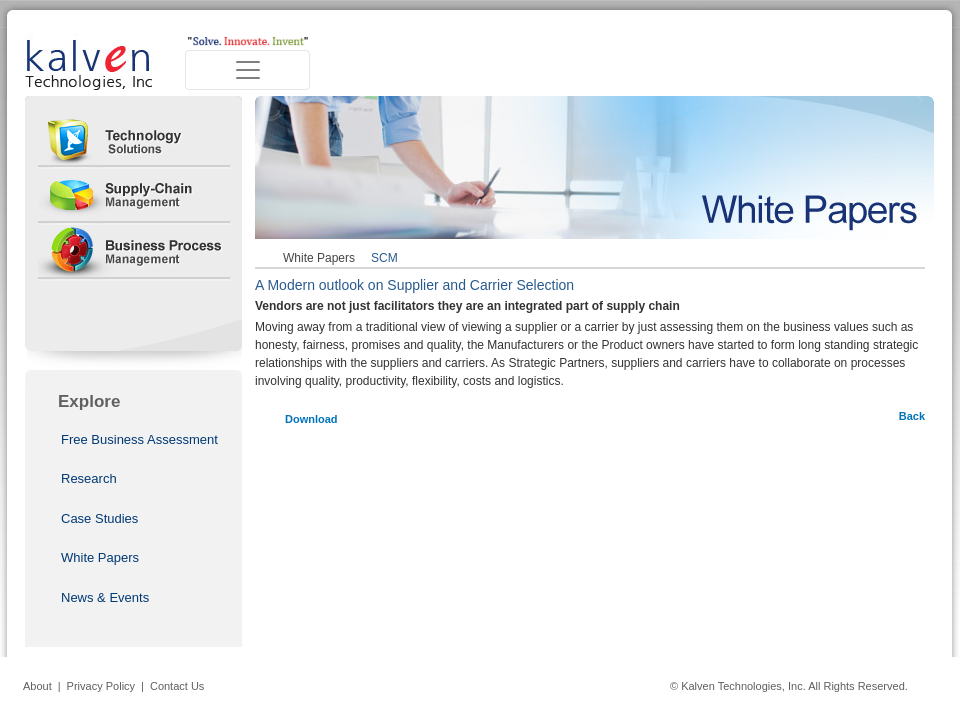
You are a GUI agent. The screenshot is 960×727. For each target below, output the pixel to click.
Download (311, 419)
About (37, 686)
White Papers (100, 557)
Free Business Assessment (139, 439)
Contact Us (177, 686)
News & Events (105, 597)
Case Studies (99, 518)
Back (912, 416)
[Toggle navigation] (247, 70)
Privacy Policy (101, 686)
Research (89, 478)
